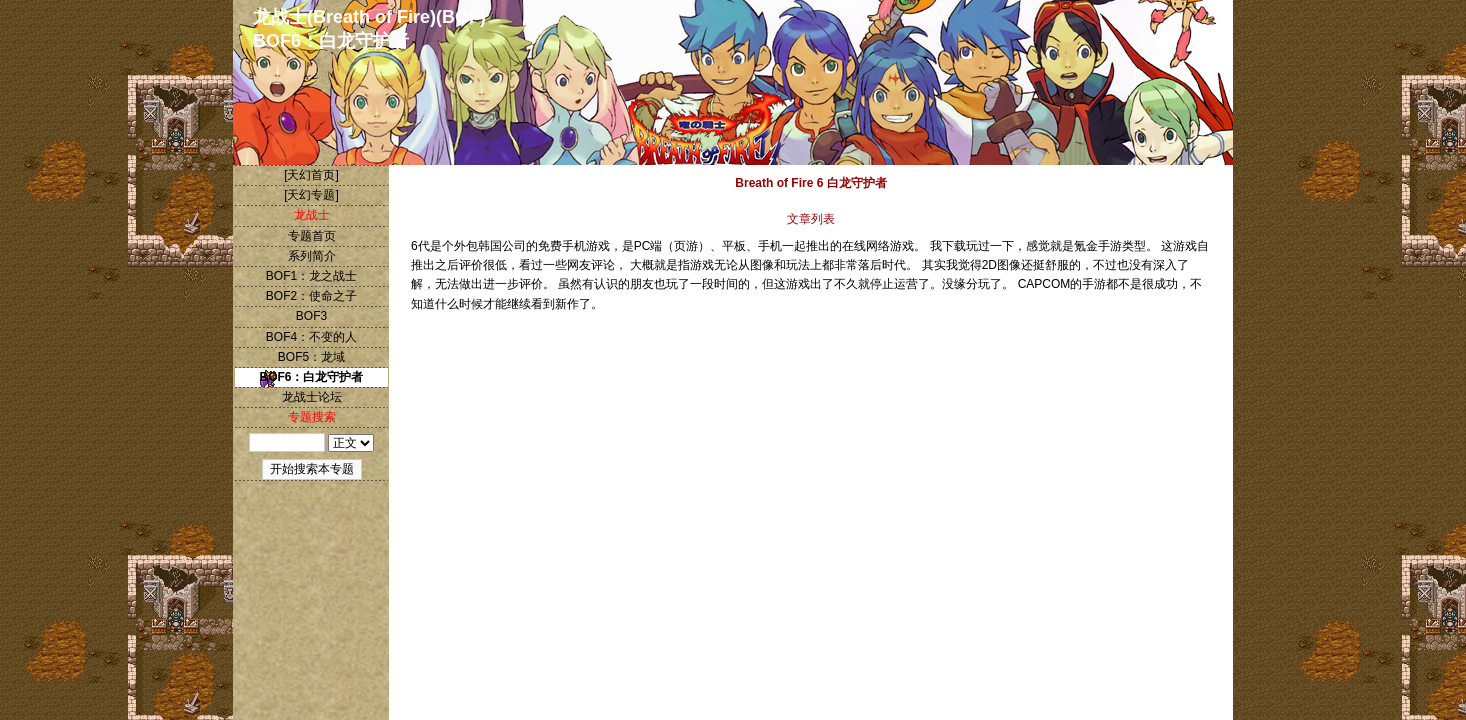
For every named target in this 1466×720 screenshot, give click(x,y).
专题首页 (312, 236)
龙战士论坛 (312, 397)
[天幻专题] (311, 195)
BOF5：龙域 (311, 357)
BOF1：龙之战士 (311, 276)
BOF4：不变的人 (311, 337)
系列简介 (312, 256)
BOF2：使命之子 (311, 296)
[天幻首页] (311, 175)
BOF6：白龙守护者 (311, 377)
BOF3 (311, 316)
